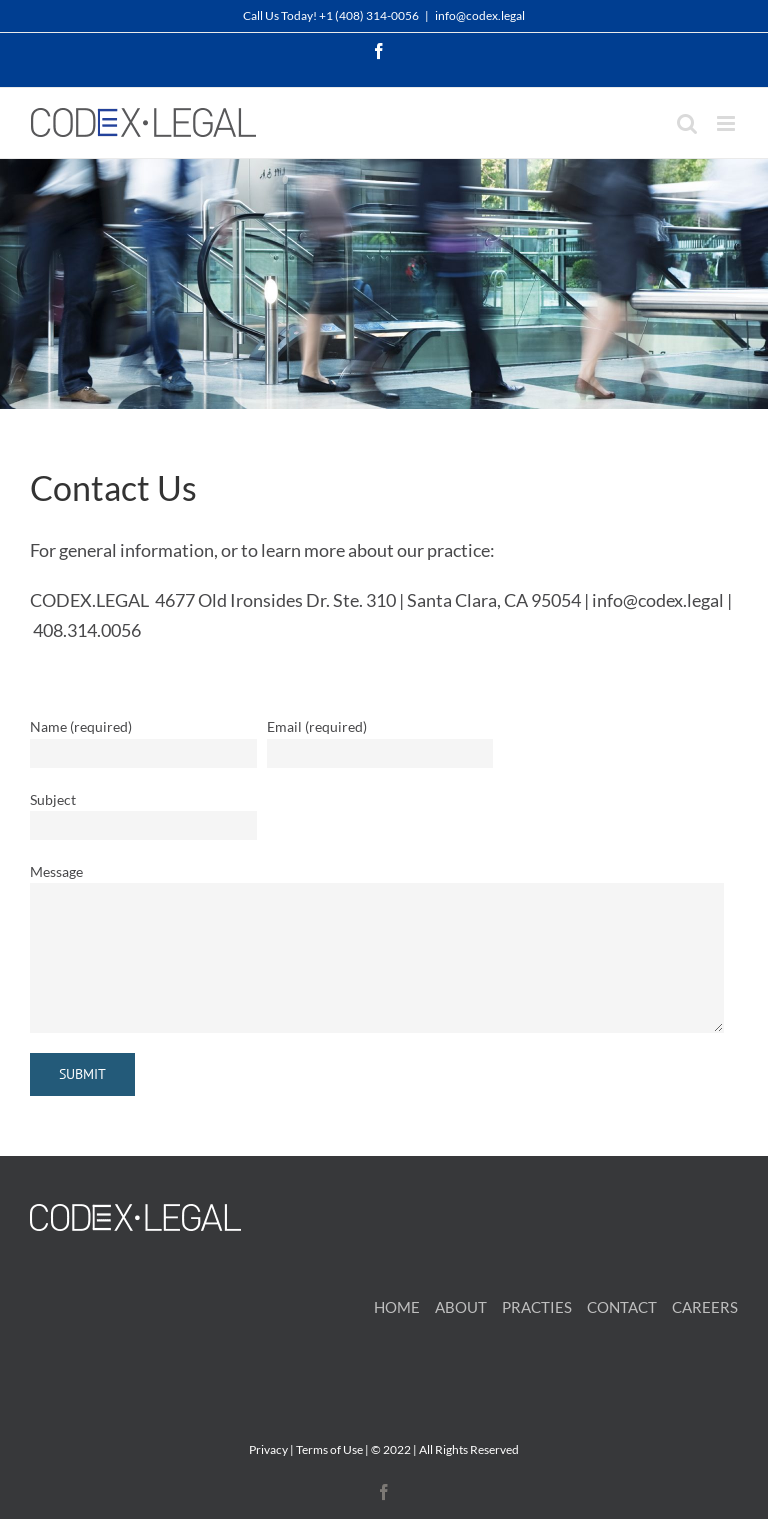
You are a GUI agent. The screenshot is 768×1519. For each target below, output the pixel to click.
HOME (397, 1307)
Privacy (268, 1449)
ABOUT (461, 1307)
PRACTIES (537, 1307)
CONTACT (622, 1307)
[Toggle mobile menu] (727, 123)
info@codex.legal (480, 15)
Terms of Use (329, 1449)
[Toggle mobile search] (687, 123)
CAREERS (705, 1307)
